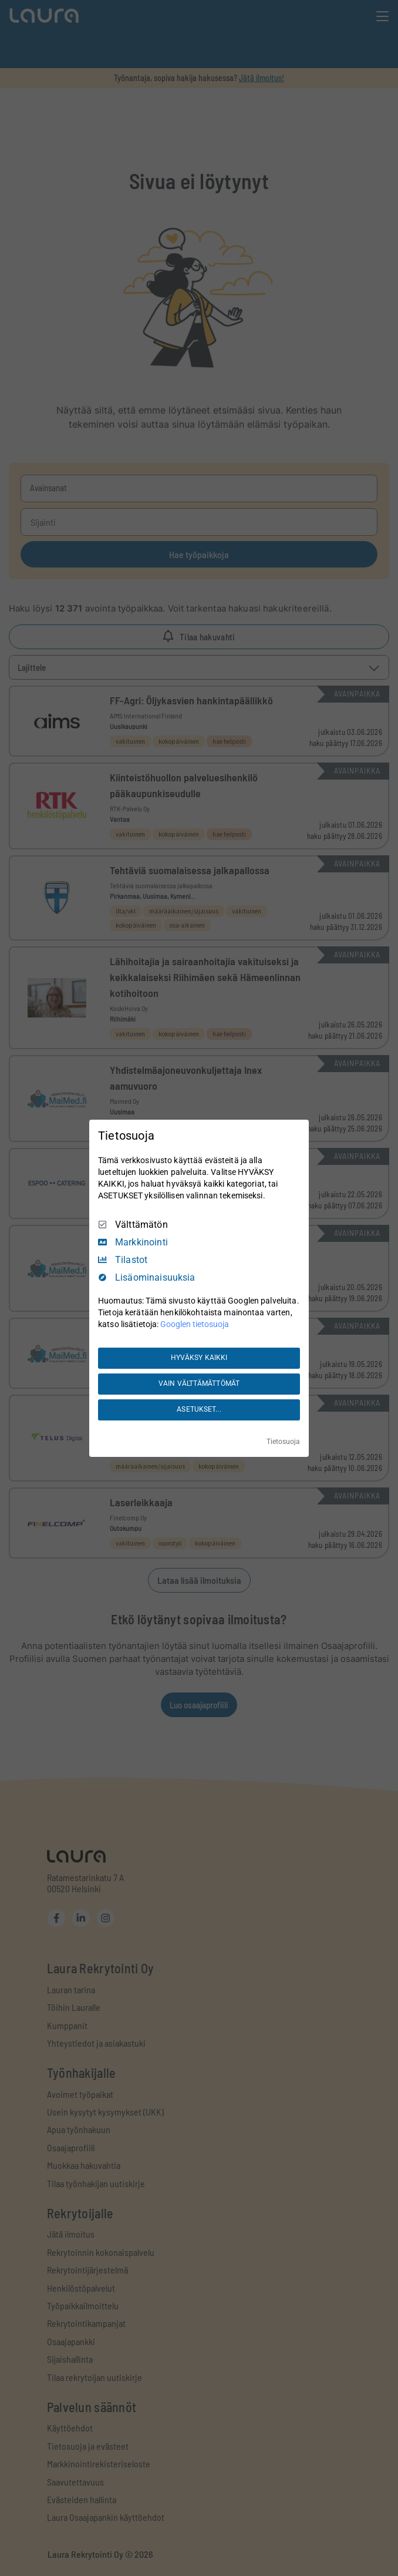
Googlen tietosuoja (194, 1324)
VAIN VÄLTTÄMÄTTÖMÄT (199, 1383)
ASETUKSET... (199, 1409)
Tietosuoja (283, 1441)
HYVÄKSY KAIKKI (199, 1358)
